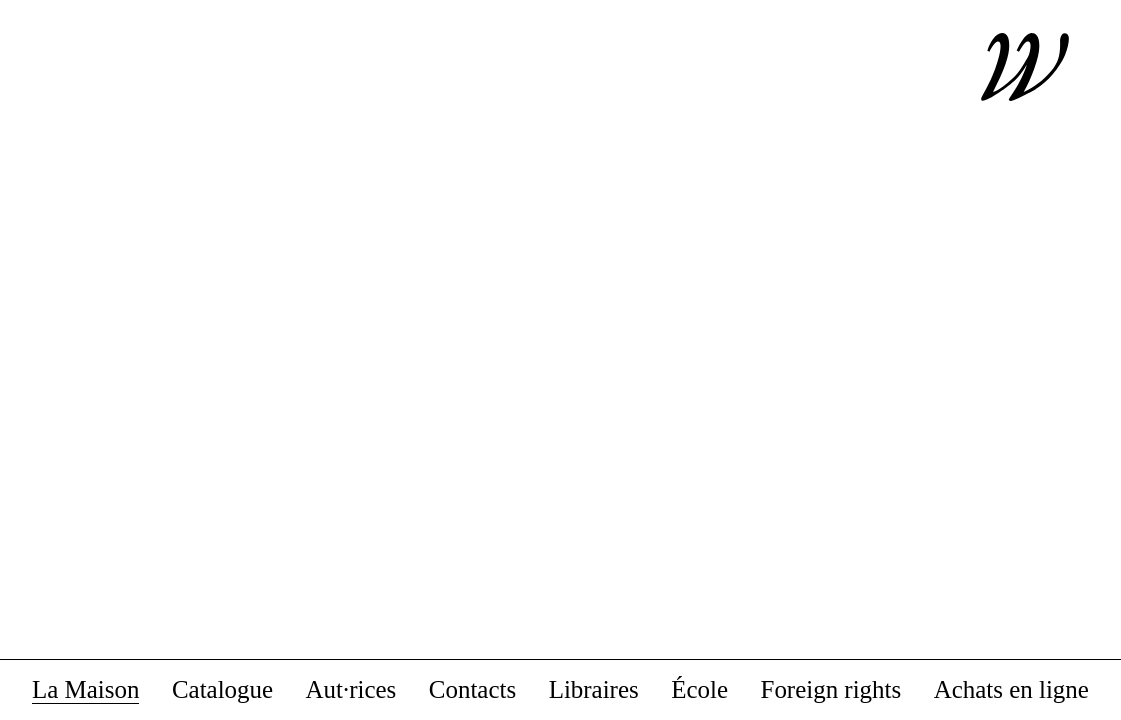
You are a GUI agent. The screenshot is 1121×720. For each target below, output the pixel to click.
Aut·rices (351, 690)
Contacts (472, 690)
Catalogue (222, 690)
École (699, 690)
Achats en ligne (1011, 690)
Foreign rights (831, 690)
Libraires (594, 690)
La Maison (85, 690)
